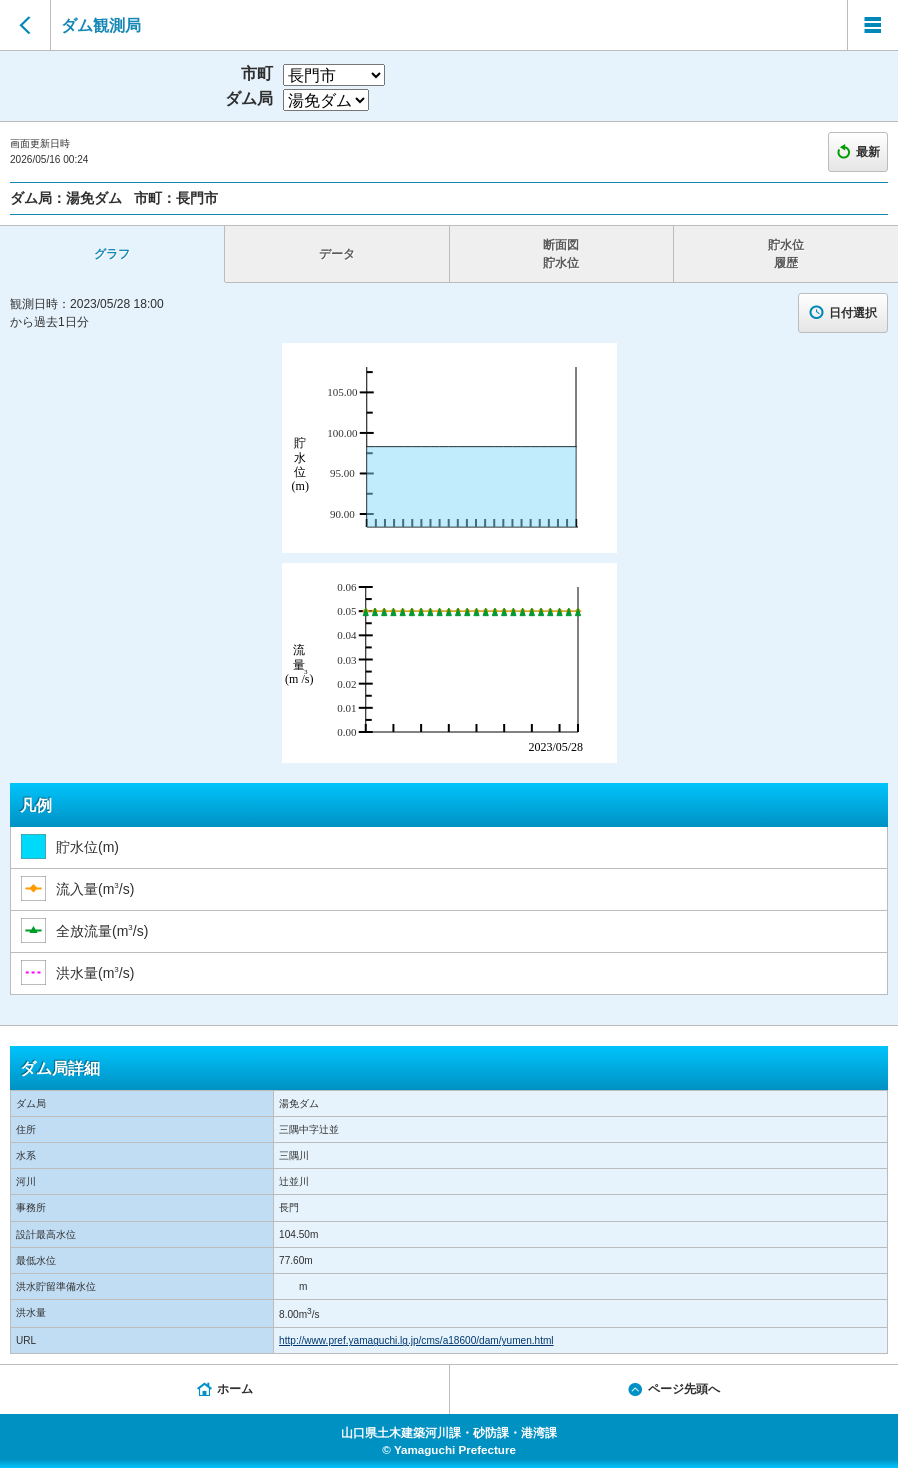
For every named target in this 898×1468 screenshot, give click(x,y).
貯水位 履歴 (786, 254)
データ (337, 254)
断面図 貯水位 (561, 254)
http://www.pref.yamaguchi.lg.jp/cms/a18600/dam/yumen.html (416, 1340)
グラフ (112, 254)
